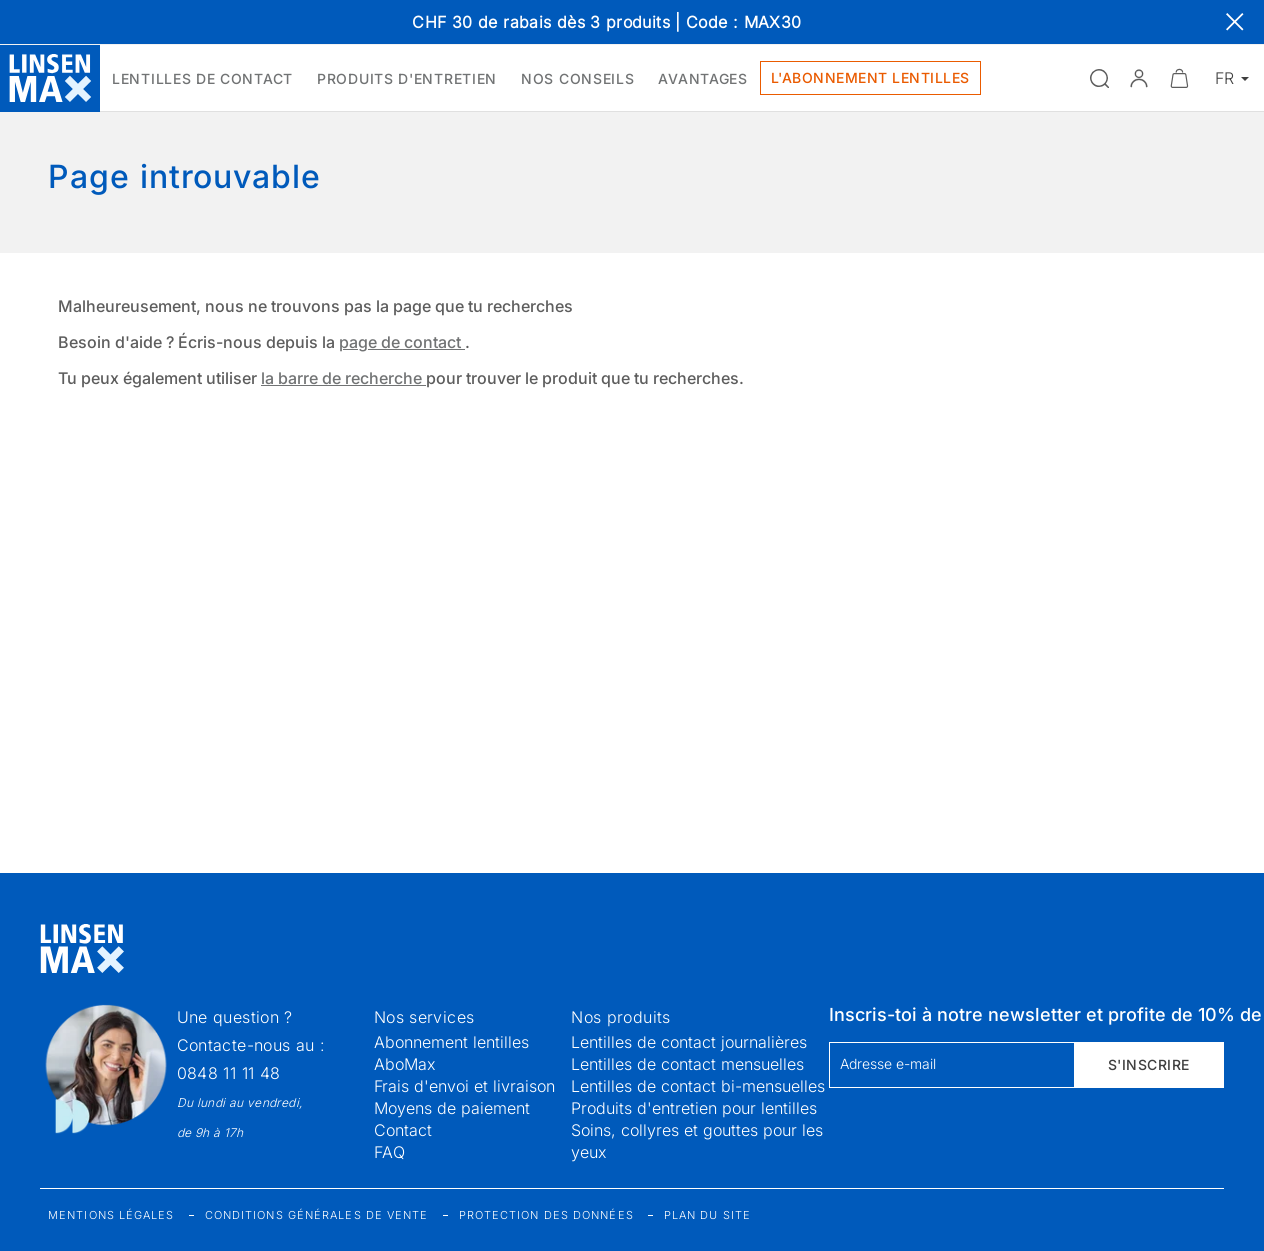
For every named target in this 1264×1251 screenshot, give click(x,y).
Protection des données (546, 1215)
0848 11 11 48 (229, 1073)
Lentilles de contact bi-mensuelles (698, 1086)
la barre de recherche (343, 378)
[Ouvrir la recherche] (1099, 78)
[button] (1139, 78)
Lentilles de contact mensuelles (687, 1064)
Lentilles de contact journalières (689, 1042)
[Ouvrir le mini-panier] (1179, 78)
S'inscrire (1149, 1064)
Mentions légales (111, 1215)
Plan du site (707, 1215)
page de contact (402, 342)
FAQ (389, 1152)
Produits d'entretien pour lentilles (694, 1108)
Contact (403, 1130)
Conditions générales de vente (317, 1215)
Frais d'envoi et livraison (464, 1086)
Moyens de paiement (452, 1108)
